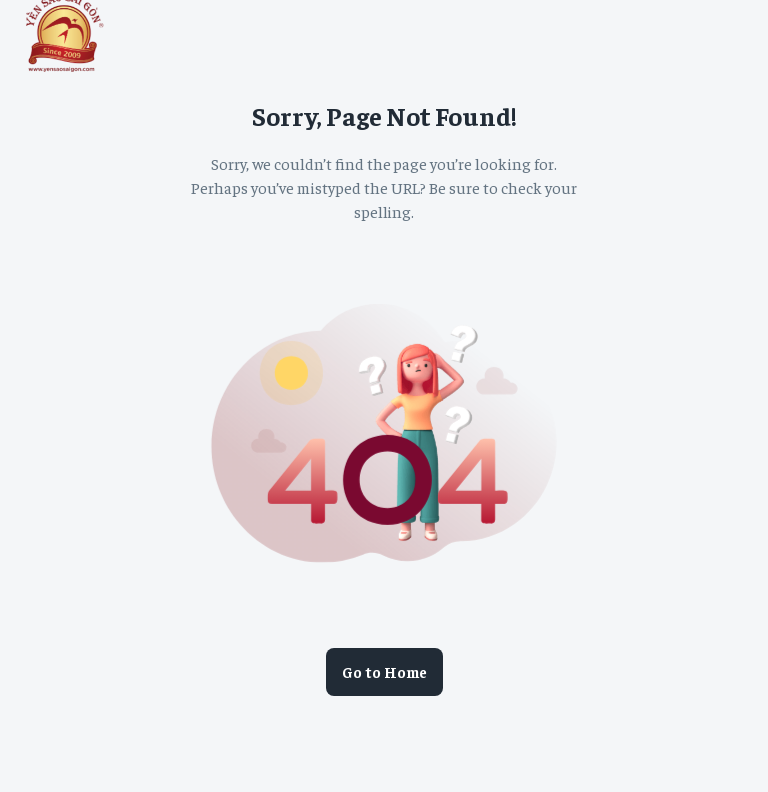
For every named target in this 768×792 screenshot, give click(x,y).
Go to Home (384, 672)
